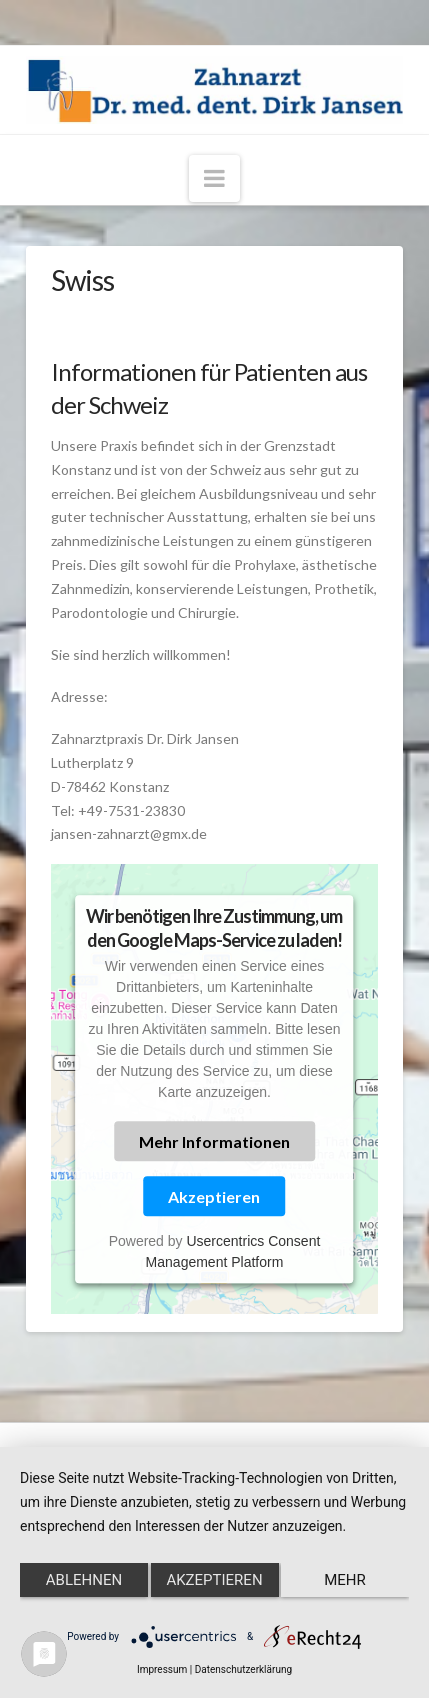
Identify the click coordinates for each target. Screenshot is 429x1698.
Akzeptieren (214, 1196)
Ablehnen (84, 1580)
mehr (345, 1580)
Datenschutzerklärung (243, 1669)
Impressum (162, 1669)
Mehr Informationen (214, 1141)
